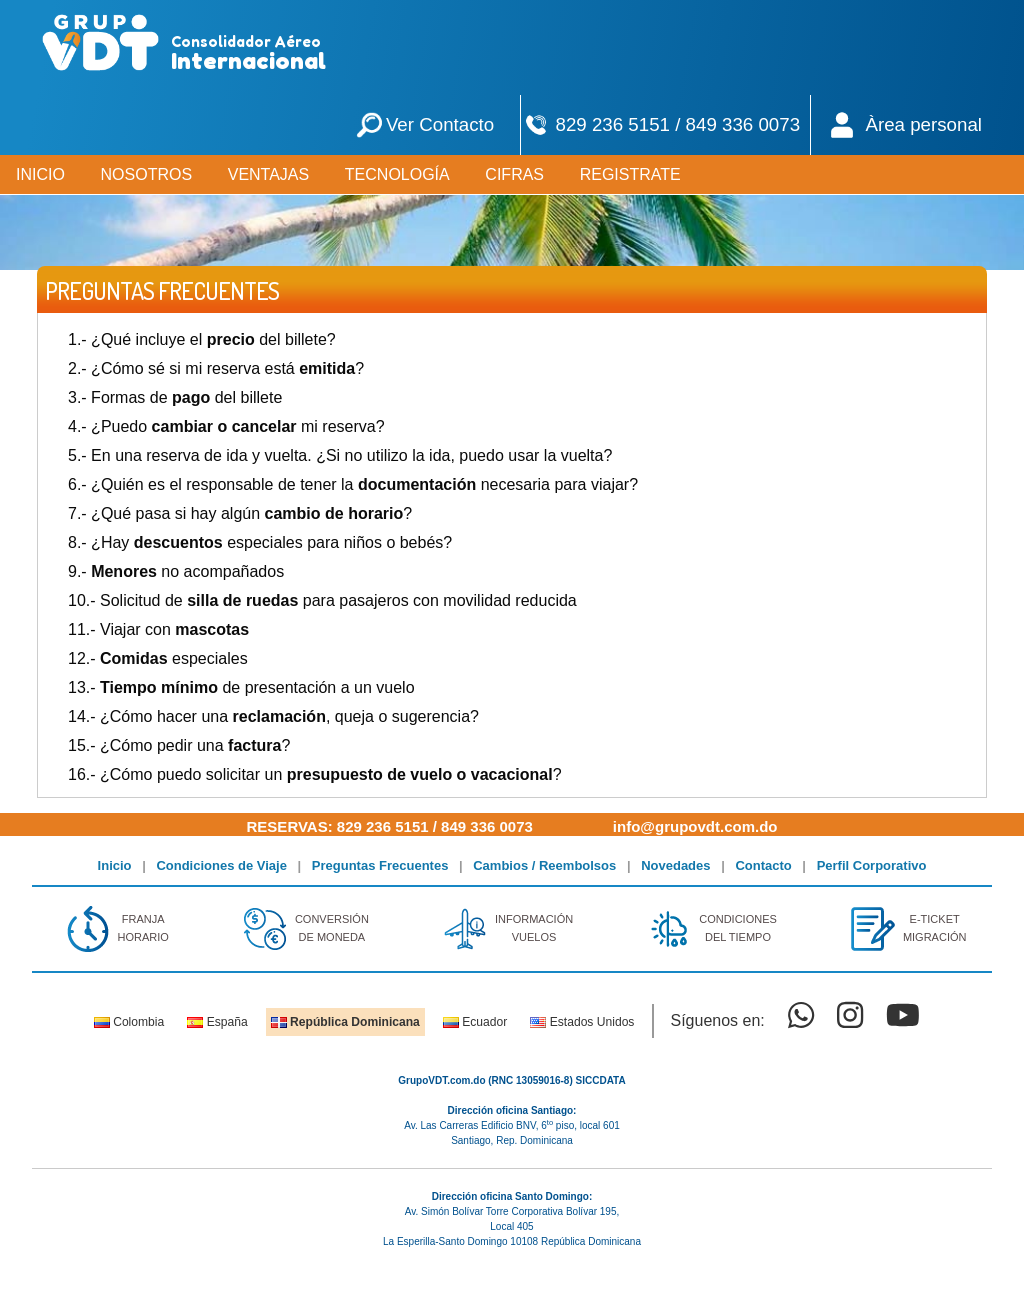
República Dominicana (345, 1022)
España (217, 1022)
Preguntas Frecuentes (380, 865)
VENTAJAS (269, 174)
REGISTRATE (630, 174)
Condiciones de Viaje (221, 865)
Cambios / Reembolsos (544, 865)
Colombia (129, 1022)
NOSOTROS (147, 174)
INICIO (40, 174)
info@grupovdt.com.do (695, 826)
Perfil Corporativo (872, 865)
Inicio (115, 865)
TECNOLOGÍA (397, 174)
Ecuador (475, 1022)
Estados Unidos (582, 1022)
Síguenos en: (717, 1020)
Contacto (763, 865)
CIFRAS (514, 174)
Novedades (675, 865)
